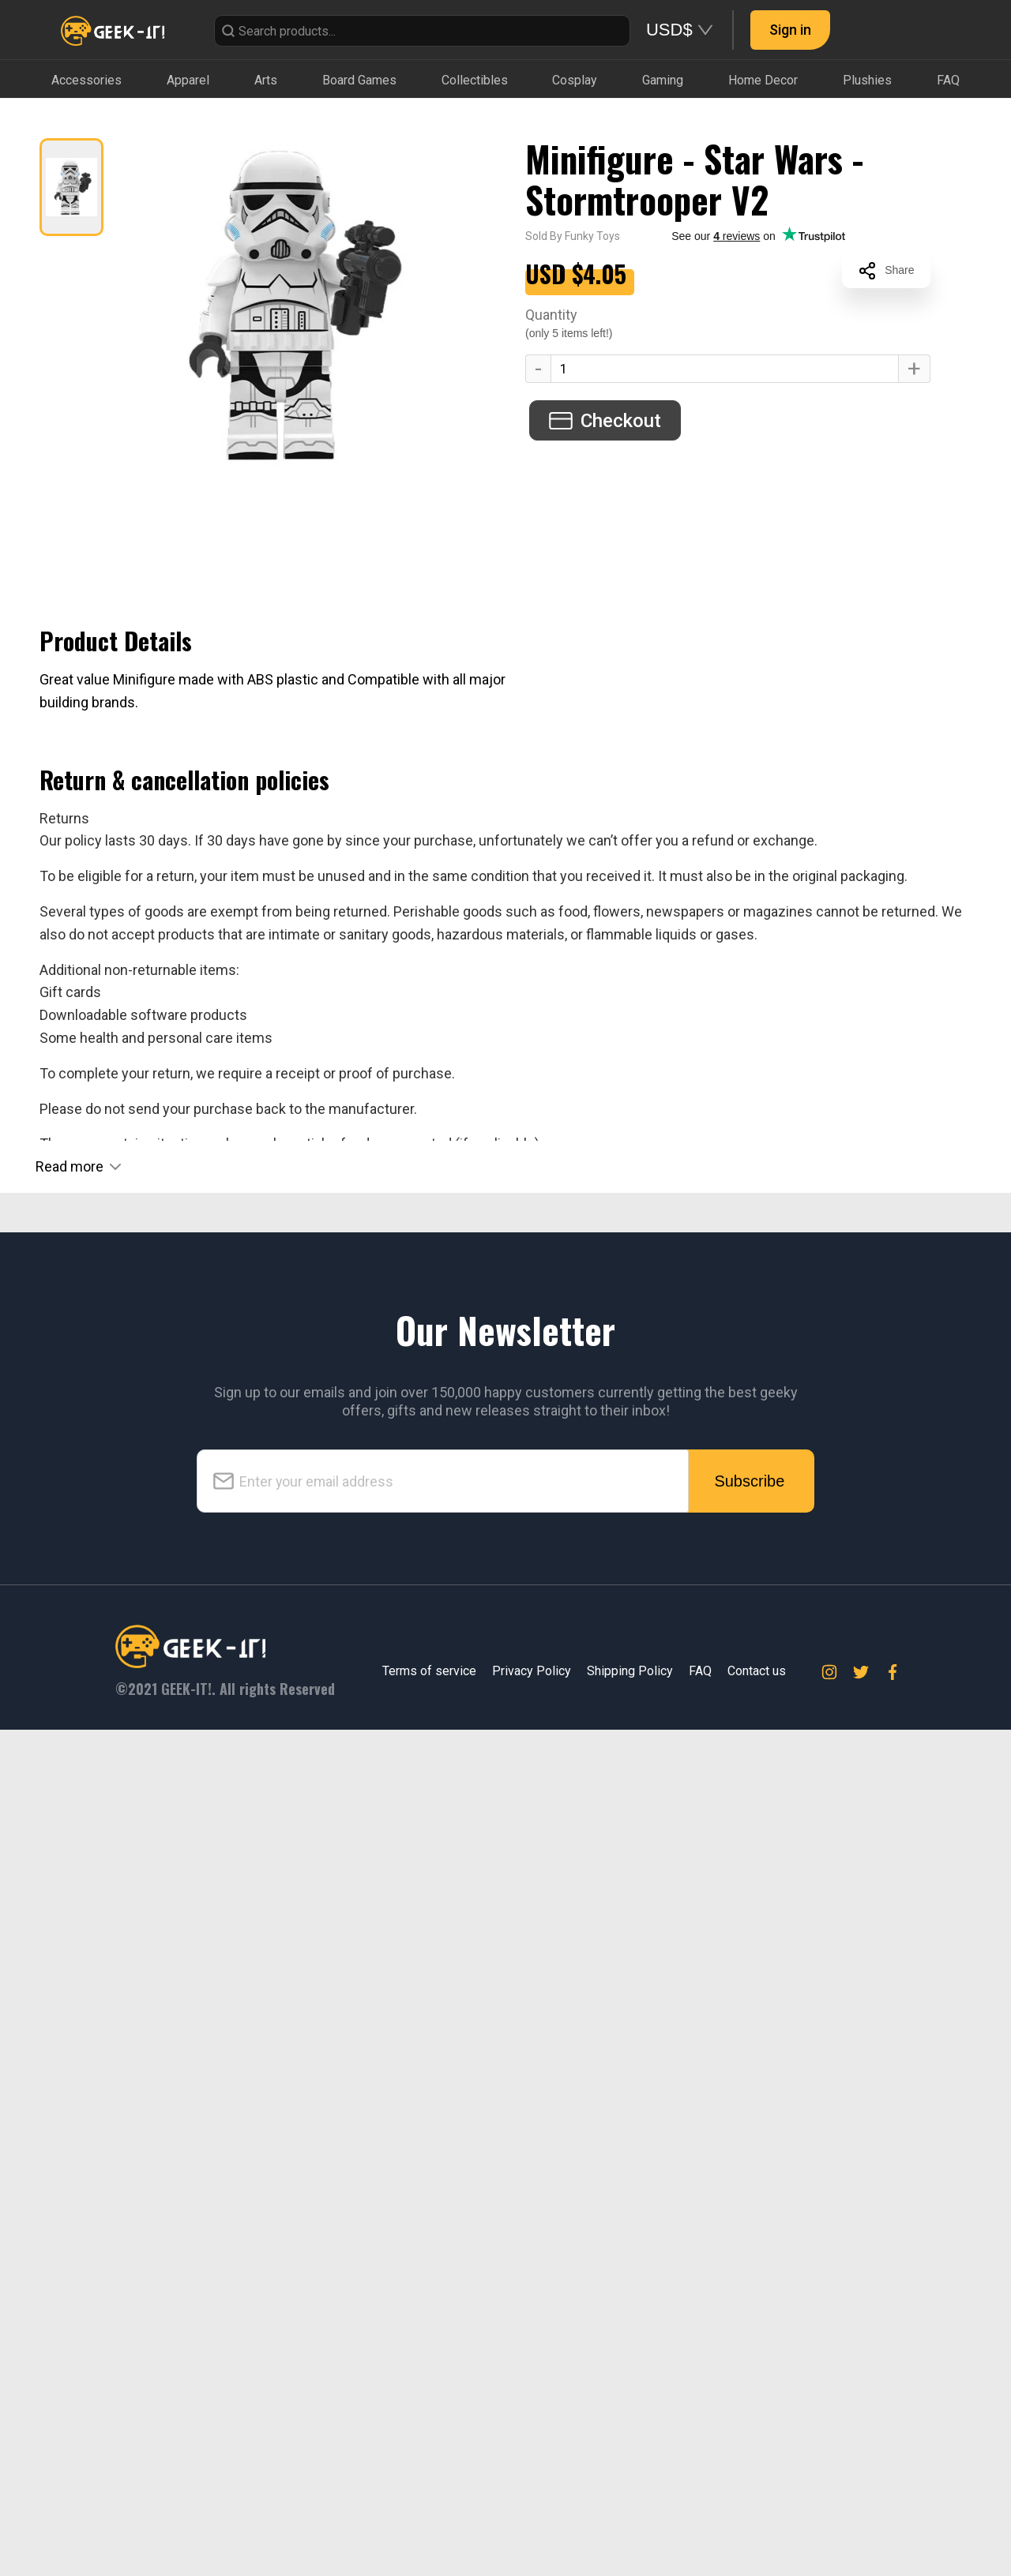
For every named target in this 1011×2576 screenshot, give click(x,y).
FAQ (700, 2517)
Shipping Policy (630, 2517)
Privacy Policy (531, 2517)
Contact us (756, 2517)
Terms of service (429, 2517)
